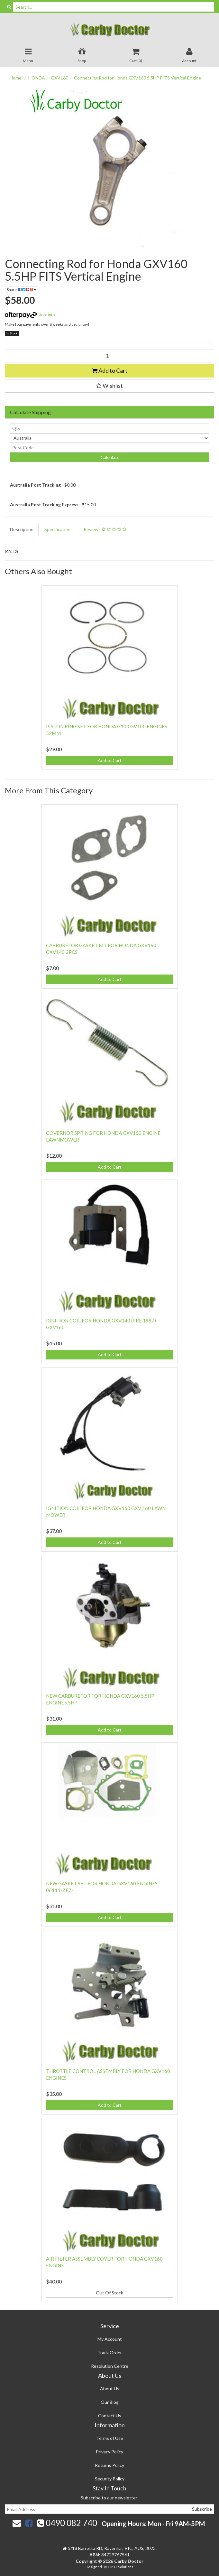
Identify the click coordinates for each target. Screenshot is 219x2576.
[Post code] (109, 448)
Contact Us (109, 2415)
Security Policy (109, 2478)
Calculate (110, 457)
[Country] (109, 438)
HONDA (36, 77)
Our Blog (110, 2402)
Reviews (105, 529)
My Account (109, 2339)
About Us (109, 2388)
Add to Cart (109, 370)
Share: (21, 289)
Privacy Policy (109, 2451)
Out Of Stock (109, 2292)
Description (21, 529)
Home (16, 77)
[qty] (109, 428)
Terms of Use (109, 2438)
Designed (94, 2567)
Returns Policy (109, 2465)
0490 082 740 (67, 2523)
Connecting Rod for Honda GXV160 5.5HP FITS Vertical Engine (137, 77)
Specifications (58, 529)
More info (30, 314)
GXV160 (59, 77)
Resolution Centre (109, 2366)
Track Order (109, 2352)
